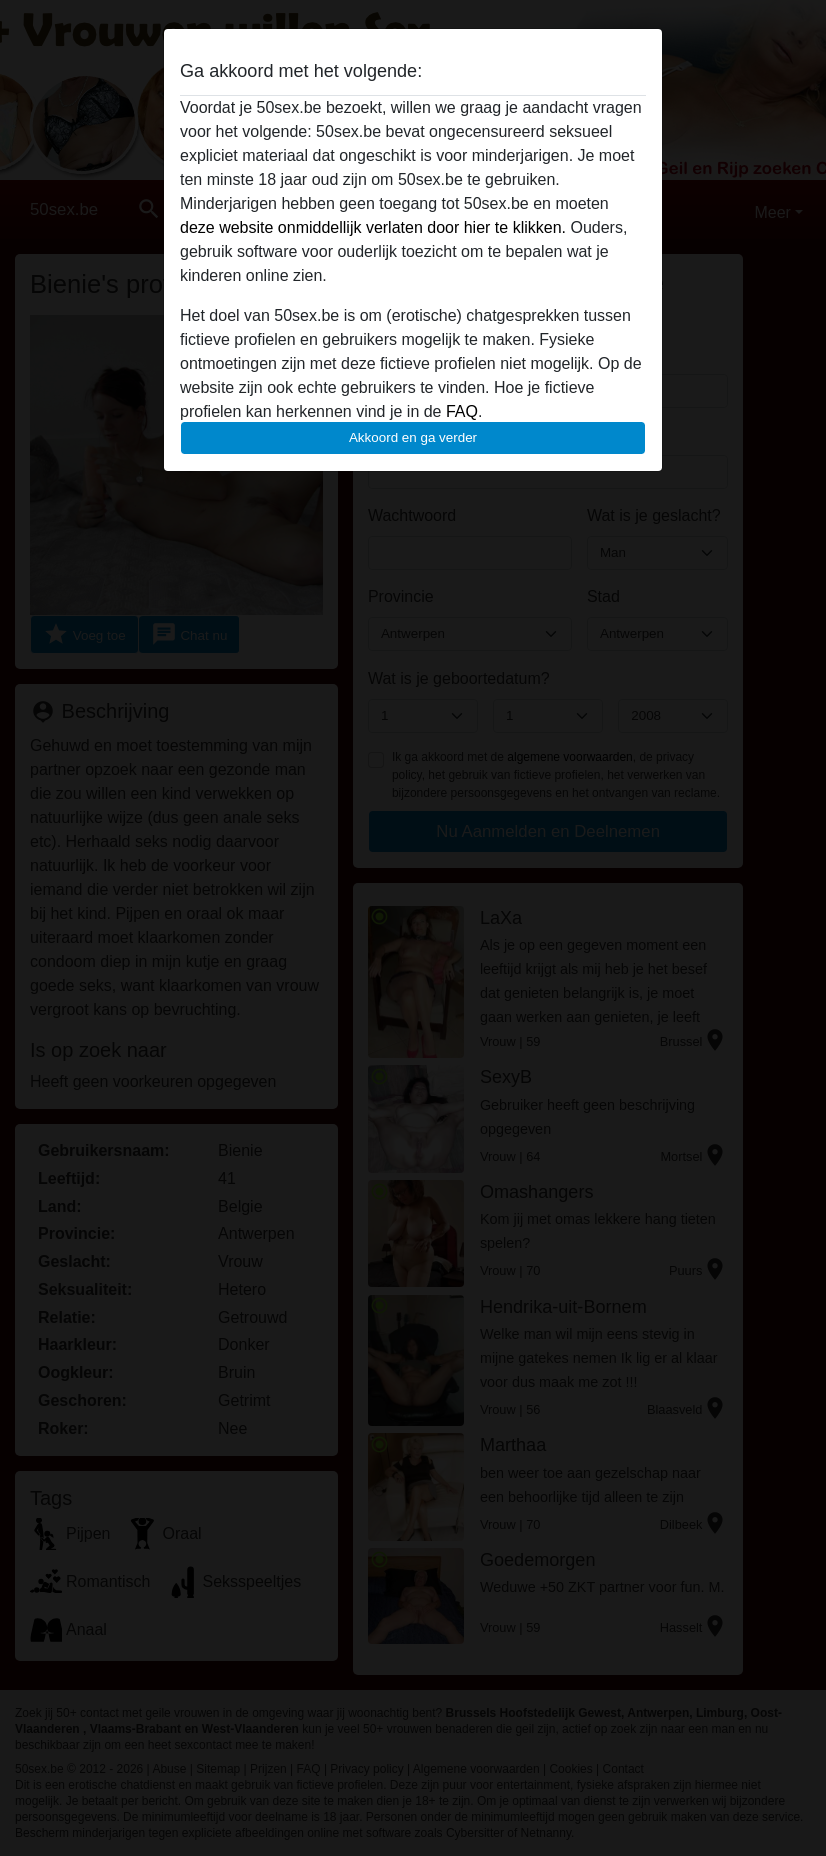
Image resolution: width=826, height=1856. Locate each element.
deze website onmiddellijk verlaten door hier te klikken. (373, 227)
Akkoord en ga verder (413, 437)
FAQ (462, 411)
